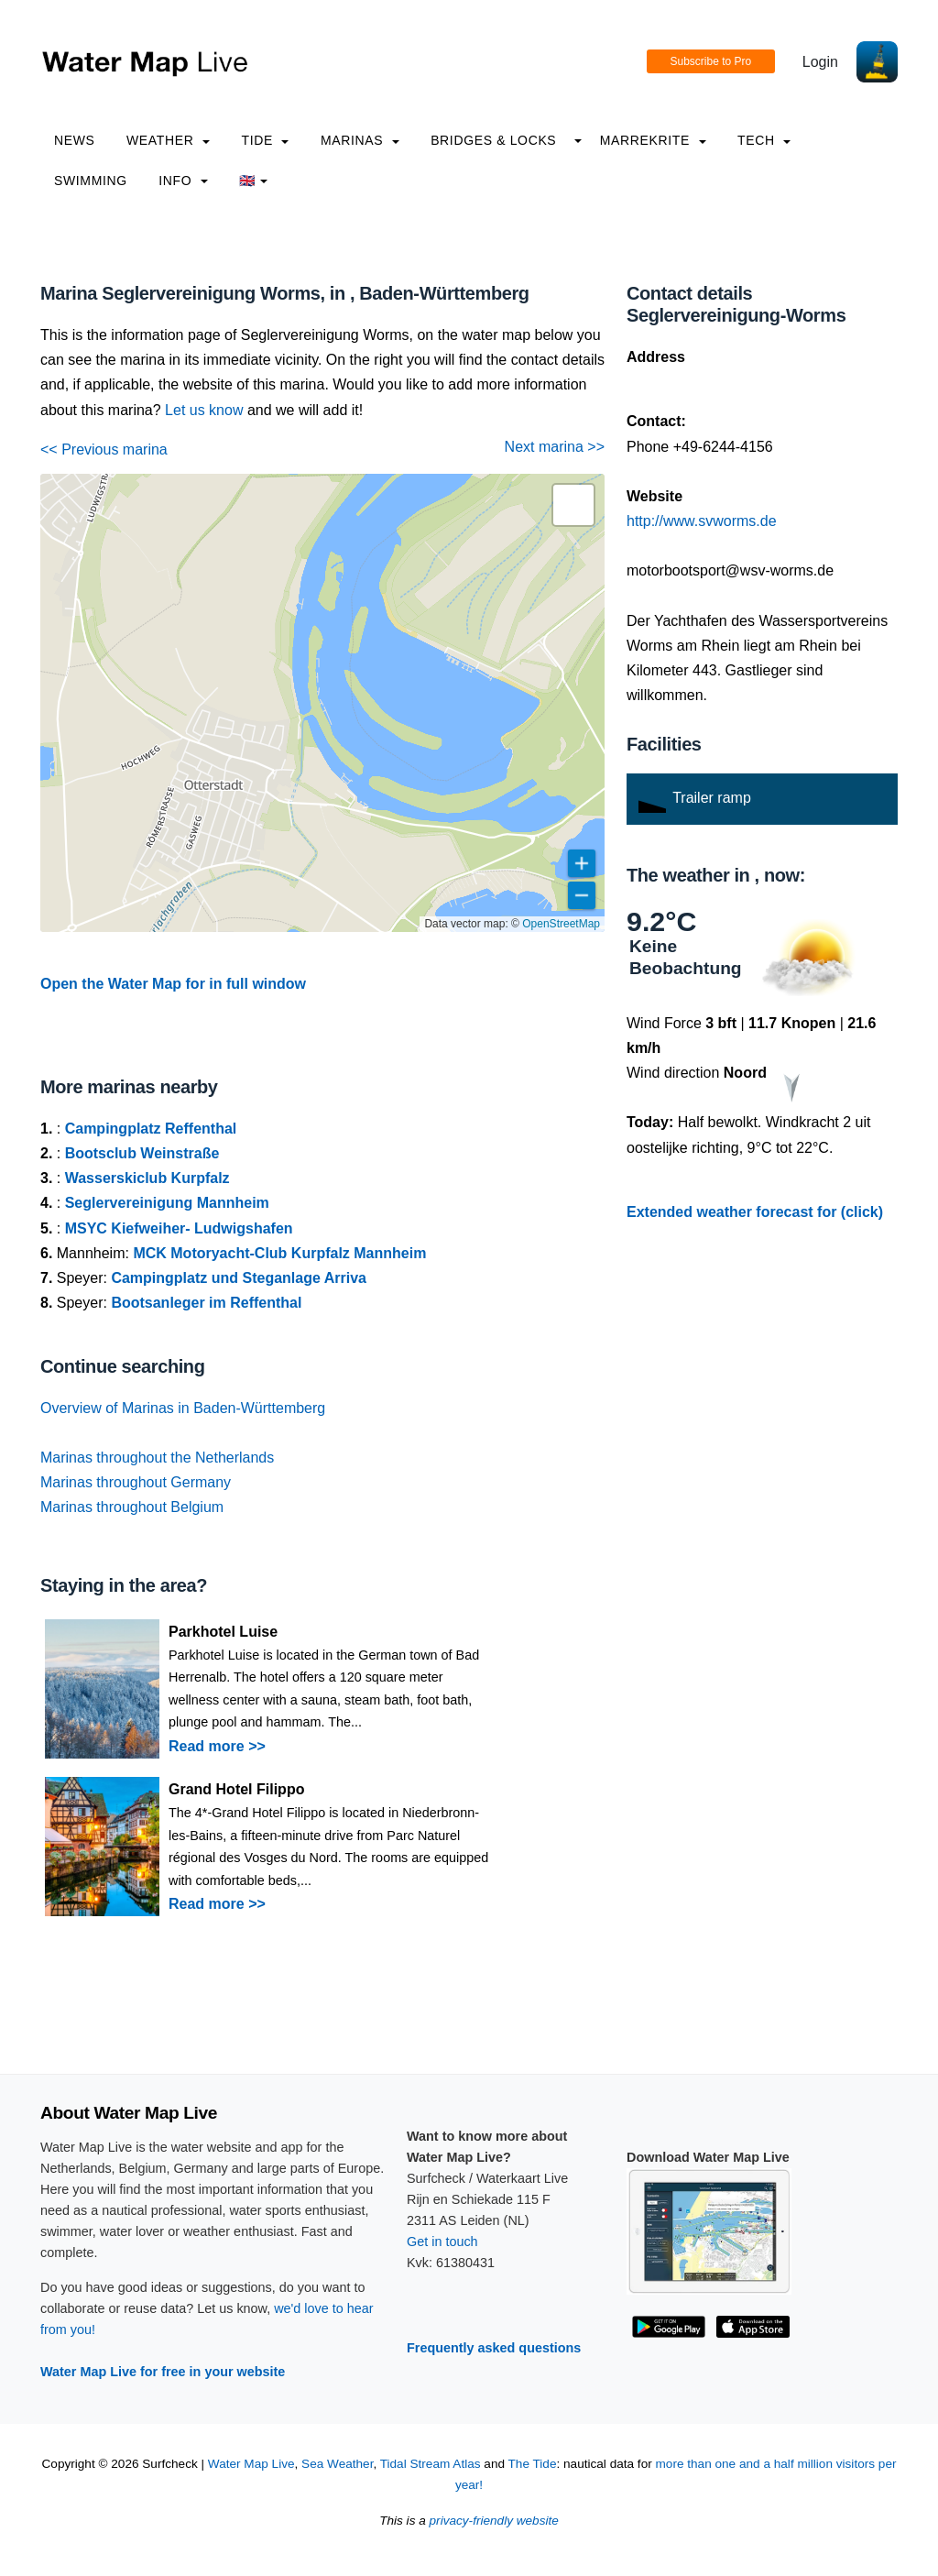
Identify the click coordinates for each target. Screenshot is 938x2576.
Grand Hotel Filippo (236, 1789)
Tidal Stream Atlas (430, 2464)
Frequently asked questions (494, 2347)
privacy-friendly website (494, 2520)
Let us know (204, 410)
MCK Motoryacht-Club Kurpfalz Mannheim (279, 1253)
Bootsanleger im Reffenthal (206, 1302)
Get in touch (442, 2241)
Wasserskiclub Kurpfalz (147, 1178)
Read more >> (217, 1746)
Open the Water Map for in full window (173, 984)
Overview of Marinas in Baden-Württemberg (182, 1408)
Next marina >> (555, 447)
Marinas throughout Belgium (132, 1507)
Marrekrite (653, 140)
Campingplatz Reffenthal (151, 1128)
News (74, 140)
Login (820, 62)
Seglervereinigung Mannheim (167, 1203)
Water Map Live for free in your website (162, 2371)
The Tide (532, 2464)
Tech (764, 140)
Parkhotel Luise (223, 1631)
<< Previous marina (104, 449)
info (183, 180)
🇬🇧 (253, 180)
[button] (573, 505)
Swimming (90, 180)
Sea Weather (337, 2464)
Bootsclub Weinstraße (142, 1153)
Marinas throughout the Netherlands (157, 1457)
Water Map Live (251, 2464)
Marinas (360, 140)
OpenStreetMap (561, 923)
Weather (168, 140)
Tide (265, 140)
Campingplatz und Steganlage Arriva (238, 1278)
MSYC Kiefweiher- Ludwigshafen (179, 1228)
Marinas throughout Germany (135, 1482)
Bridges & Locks (493, 140)
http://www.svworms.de (702, 521)
